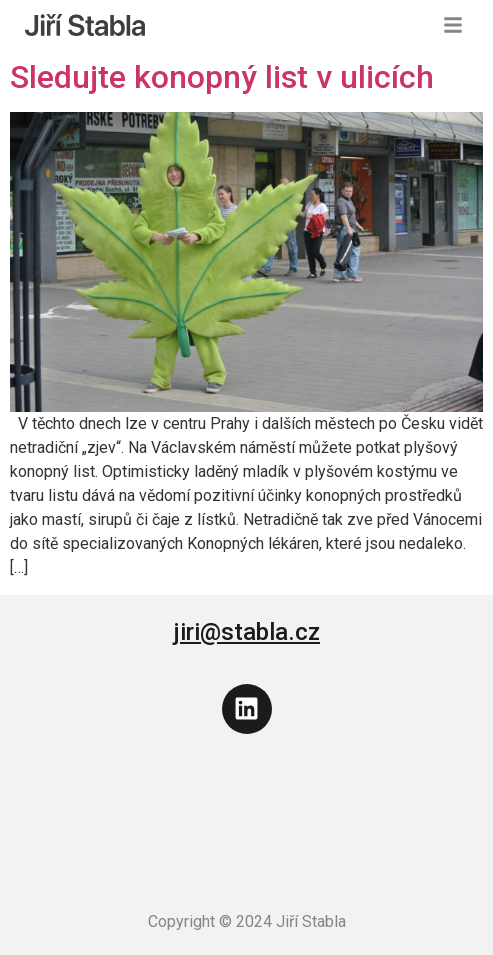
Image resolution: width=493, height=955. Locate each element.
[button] (453, 25)
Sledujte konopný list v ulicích (222, 77)
